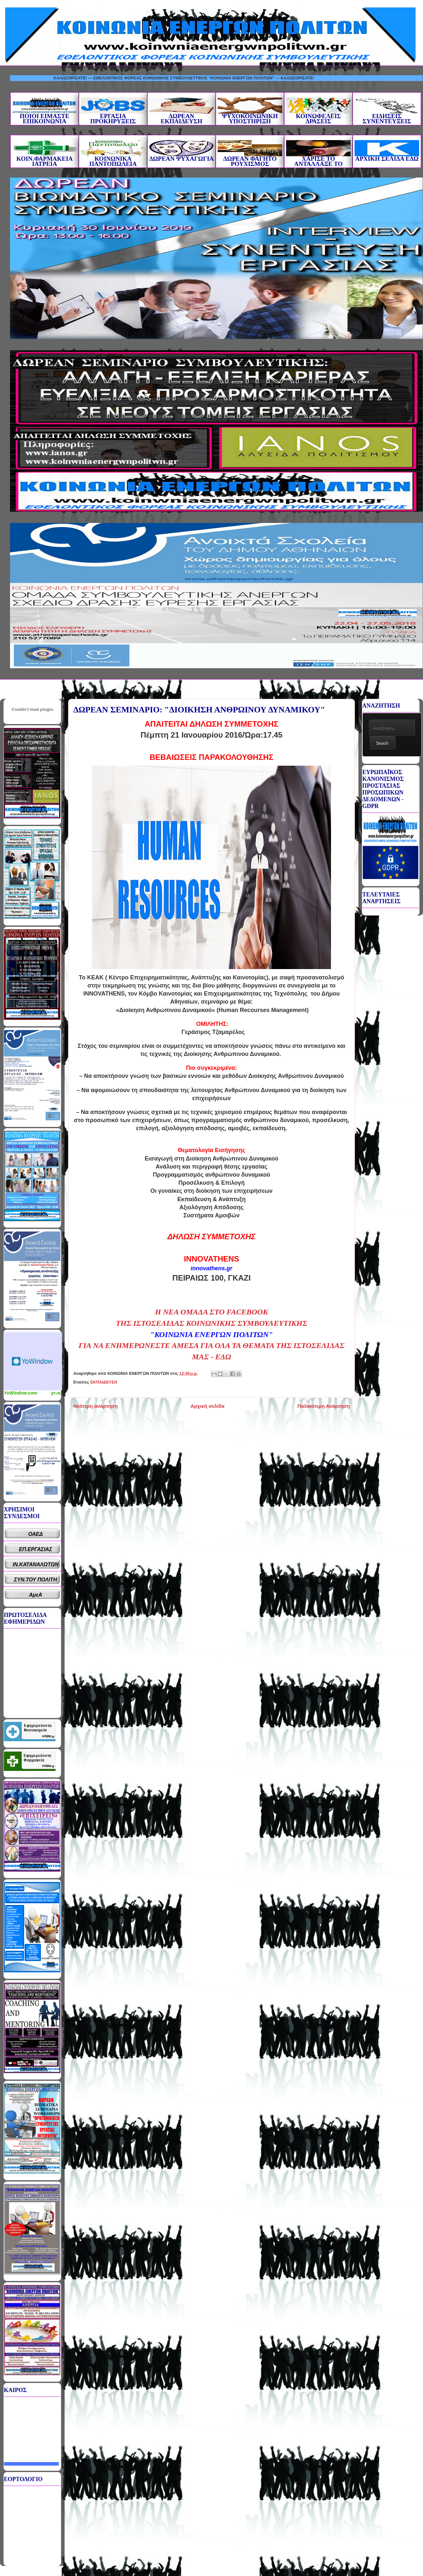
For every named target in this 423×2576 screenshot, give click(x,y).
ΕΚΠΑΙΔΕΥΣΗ (103, 1382)
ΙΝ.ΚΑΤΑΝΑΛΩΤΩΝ (35, 1564)
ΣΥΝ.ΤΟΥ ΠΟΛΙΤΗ (35, 1579)
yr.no (56, 1392)
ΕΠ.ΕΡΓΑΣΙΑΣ (35, 1549)
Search (382, 743)
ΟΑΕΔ (35, 1534)
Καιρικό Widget (33, 1361)
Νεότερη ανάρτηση (95, 1406)
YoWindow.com (20, 1392)
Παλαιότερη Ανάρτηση (323, 1406)
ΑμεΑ (35, 1595)
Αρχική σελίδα (207, 1406)
